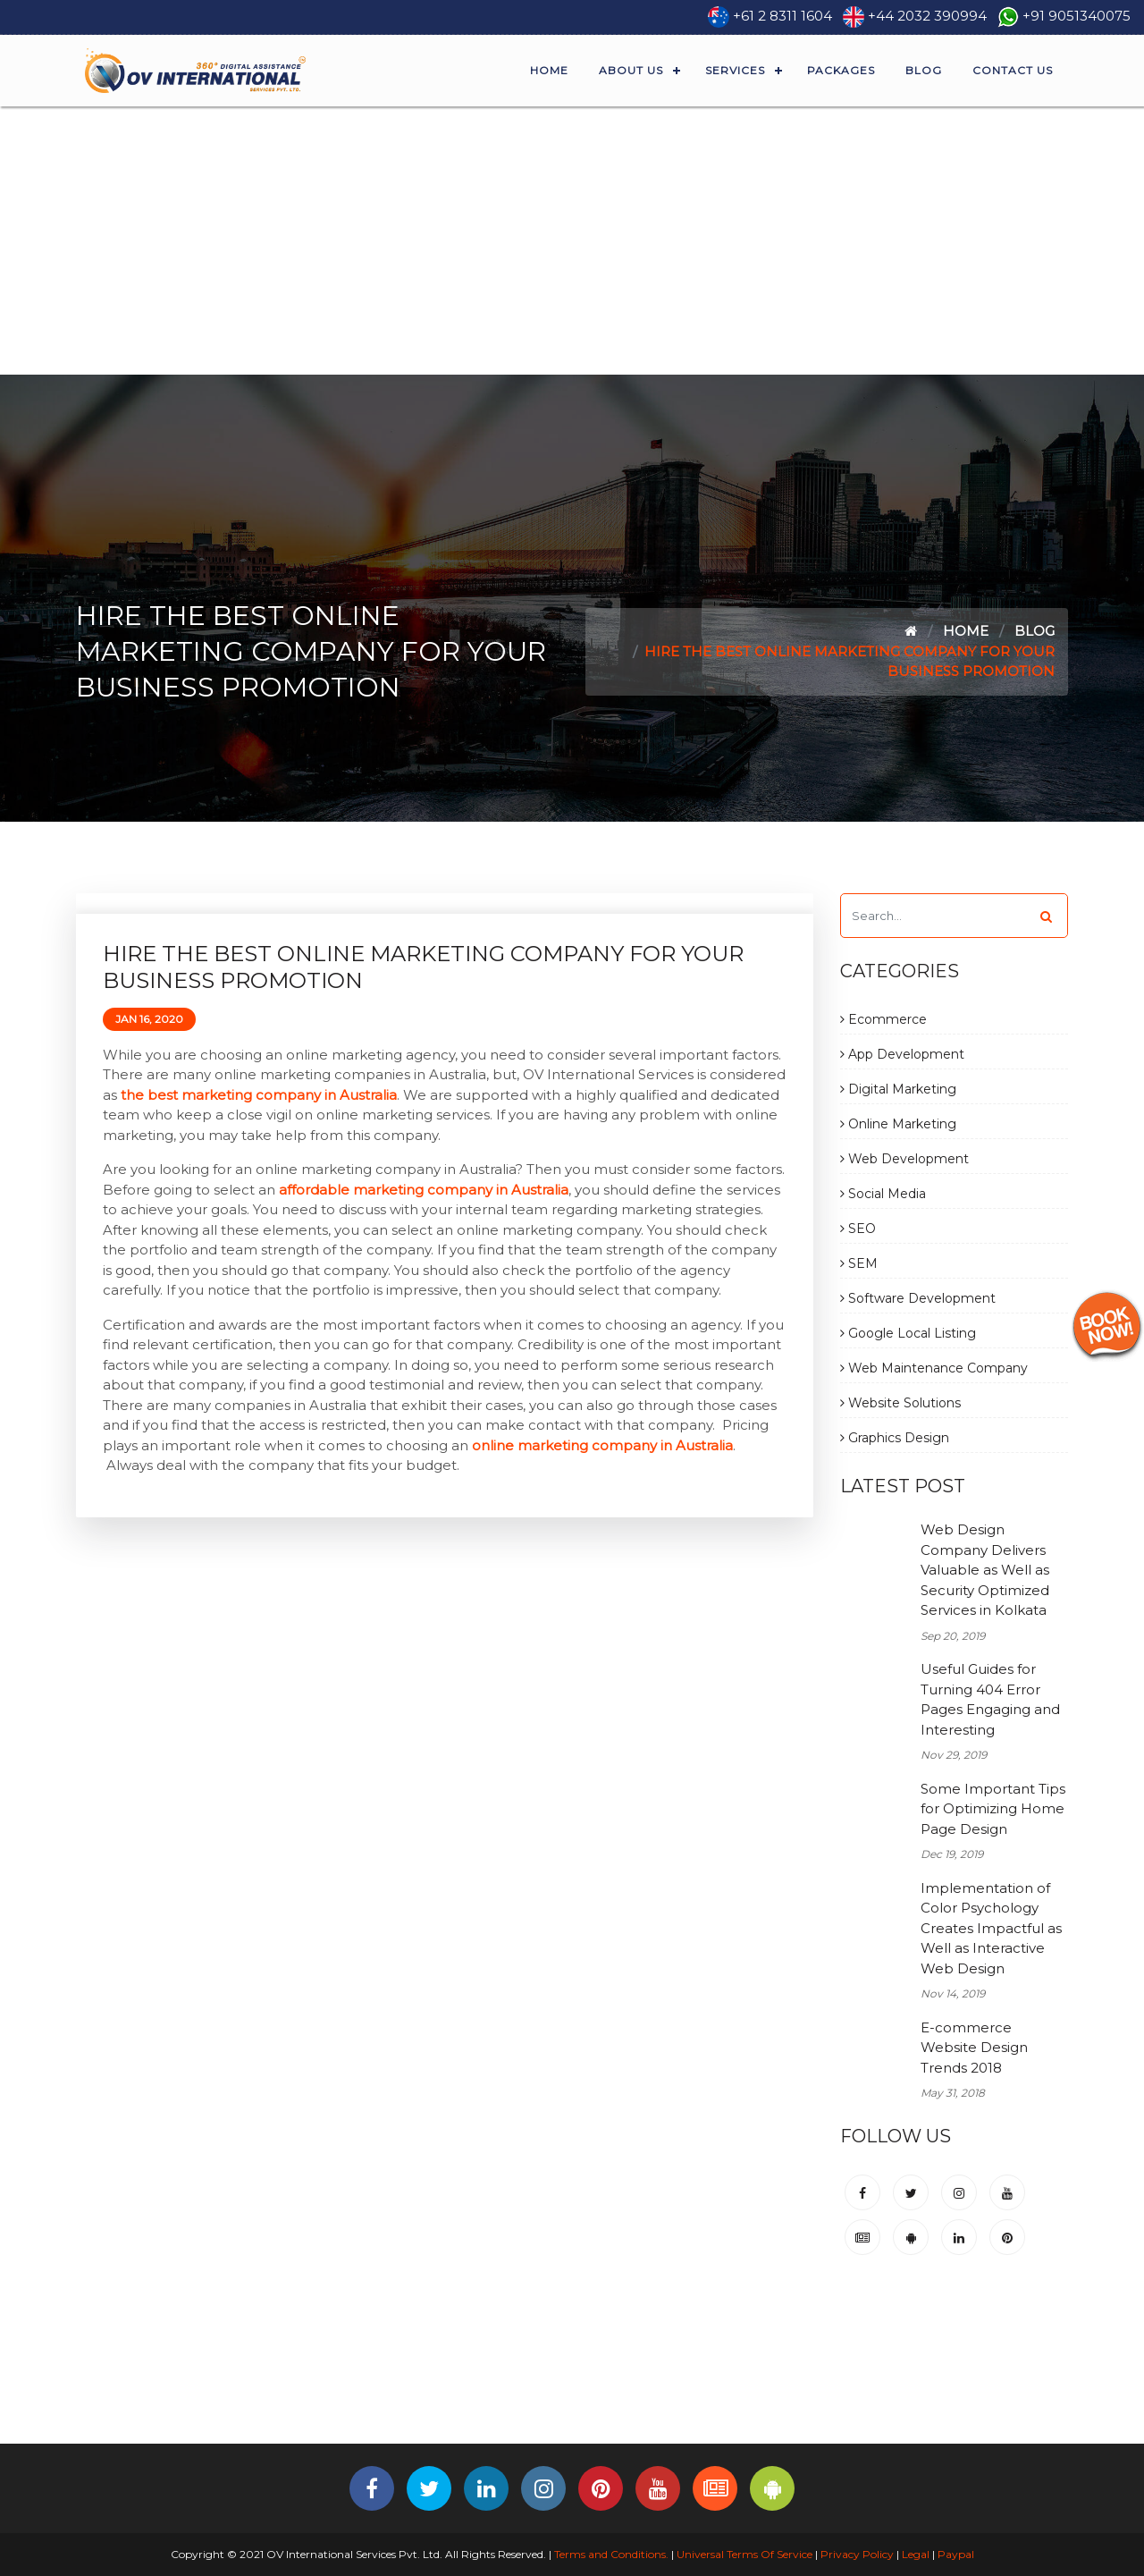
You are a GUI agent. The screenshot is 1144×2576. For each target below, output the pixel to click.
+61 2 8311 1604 (782, 15)
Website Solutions (900, 1403)
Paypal (956, 2554)
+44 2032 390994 (927, 15)
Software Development (918, 1298)
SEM (859, 1263)
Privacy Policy (857, 2554)
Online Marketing (898, 1124)
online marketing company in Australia (602, 1445)
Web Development (904, 1159)
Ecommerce (883, 1019)
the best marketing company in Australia (259, 1094)
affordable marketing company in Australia (423, 1189)
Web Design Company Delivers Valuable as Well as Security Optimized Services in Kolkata (985, 1569)
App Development (902, 1054)
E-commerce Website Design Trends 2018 (974, 2047)
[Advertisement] (572, 240)
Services (735, 70)
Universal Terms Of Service (744, 2554)
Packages (841, 70)
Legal (916, 2554)
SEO (858, 1228)
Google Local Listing (908, 1333)
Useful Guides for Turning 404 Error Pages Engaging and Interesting (990, 1699)
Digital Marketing (898, 1089)
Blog (923, 70)
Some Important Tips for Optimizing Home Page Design (993, 1808)
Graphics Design (894, 1438)
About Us (631, 70)
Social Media (883, 1194)
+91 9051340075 (1076, 15)
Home (549, 70)
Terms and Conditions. (610, 2554)
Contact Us (1012, 70)
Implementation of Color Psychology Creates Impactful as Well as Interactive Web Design (991, 1928)
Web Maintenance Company (934, 1368)
